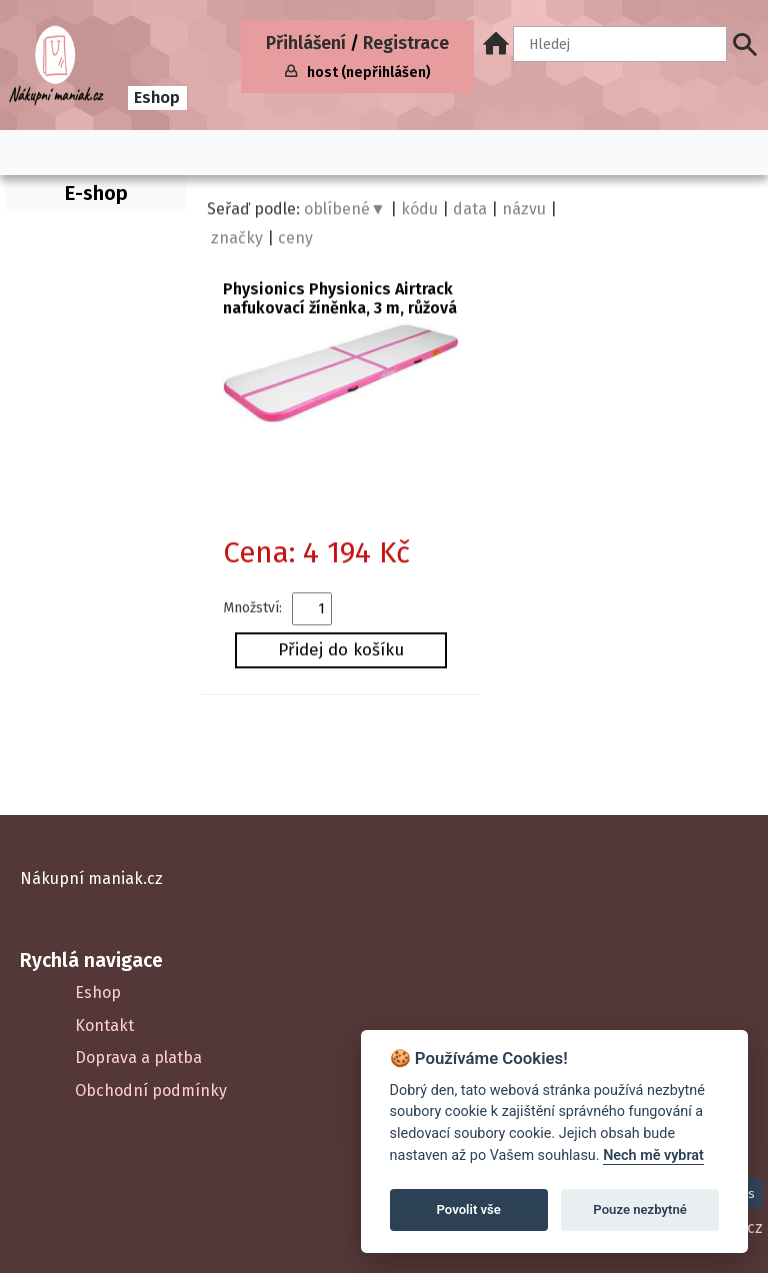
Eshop (157, 97)
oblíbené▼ (345, 211)
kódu (419, 211)
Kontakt (104, 1025)
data (470, 211)
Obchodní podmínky (151, 1090)
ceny (295, 240)
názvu (524, 211)
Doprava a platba (138, 1057)
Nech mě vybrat (653, 1155)
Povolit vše (469, 1209)
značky (237, 240)
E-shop (96, 193)
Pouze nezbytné (640, 1209)
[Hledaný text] (620, 44)
